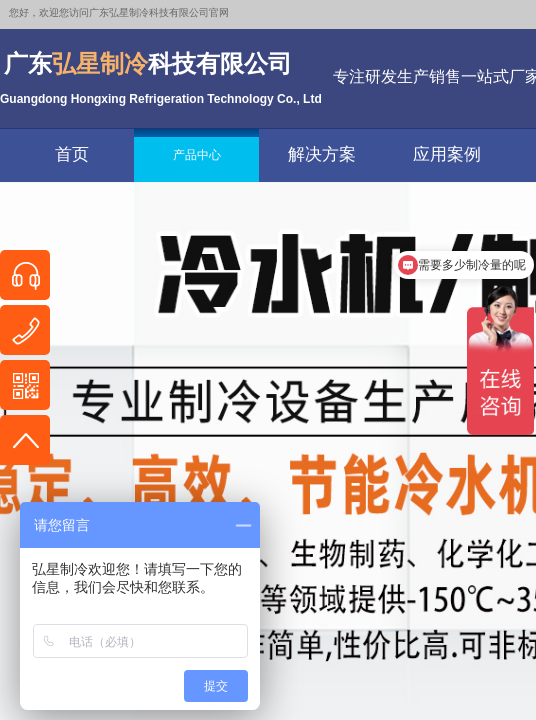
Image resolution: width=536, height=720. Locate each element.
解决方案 (322, 154)
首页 (72, 154)
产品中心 (197, 155)
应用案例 (447, 154)
